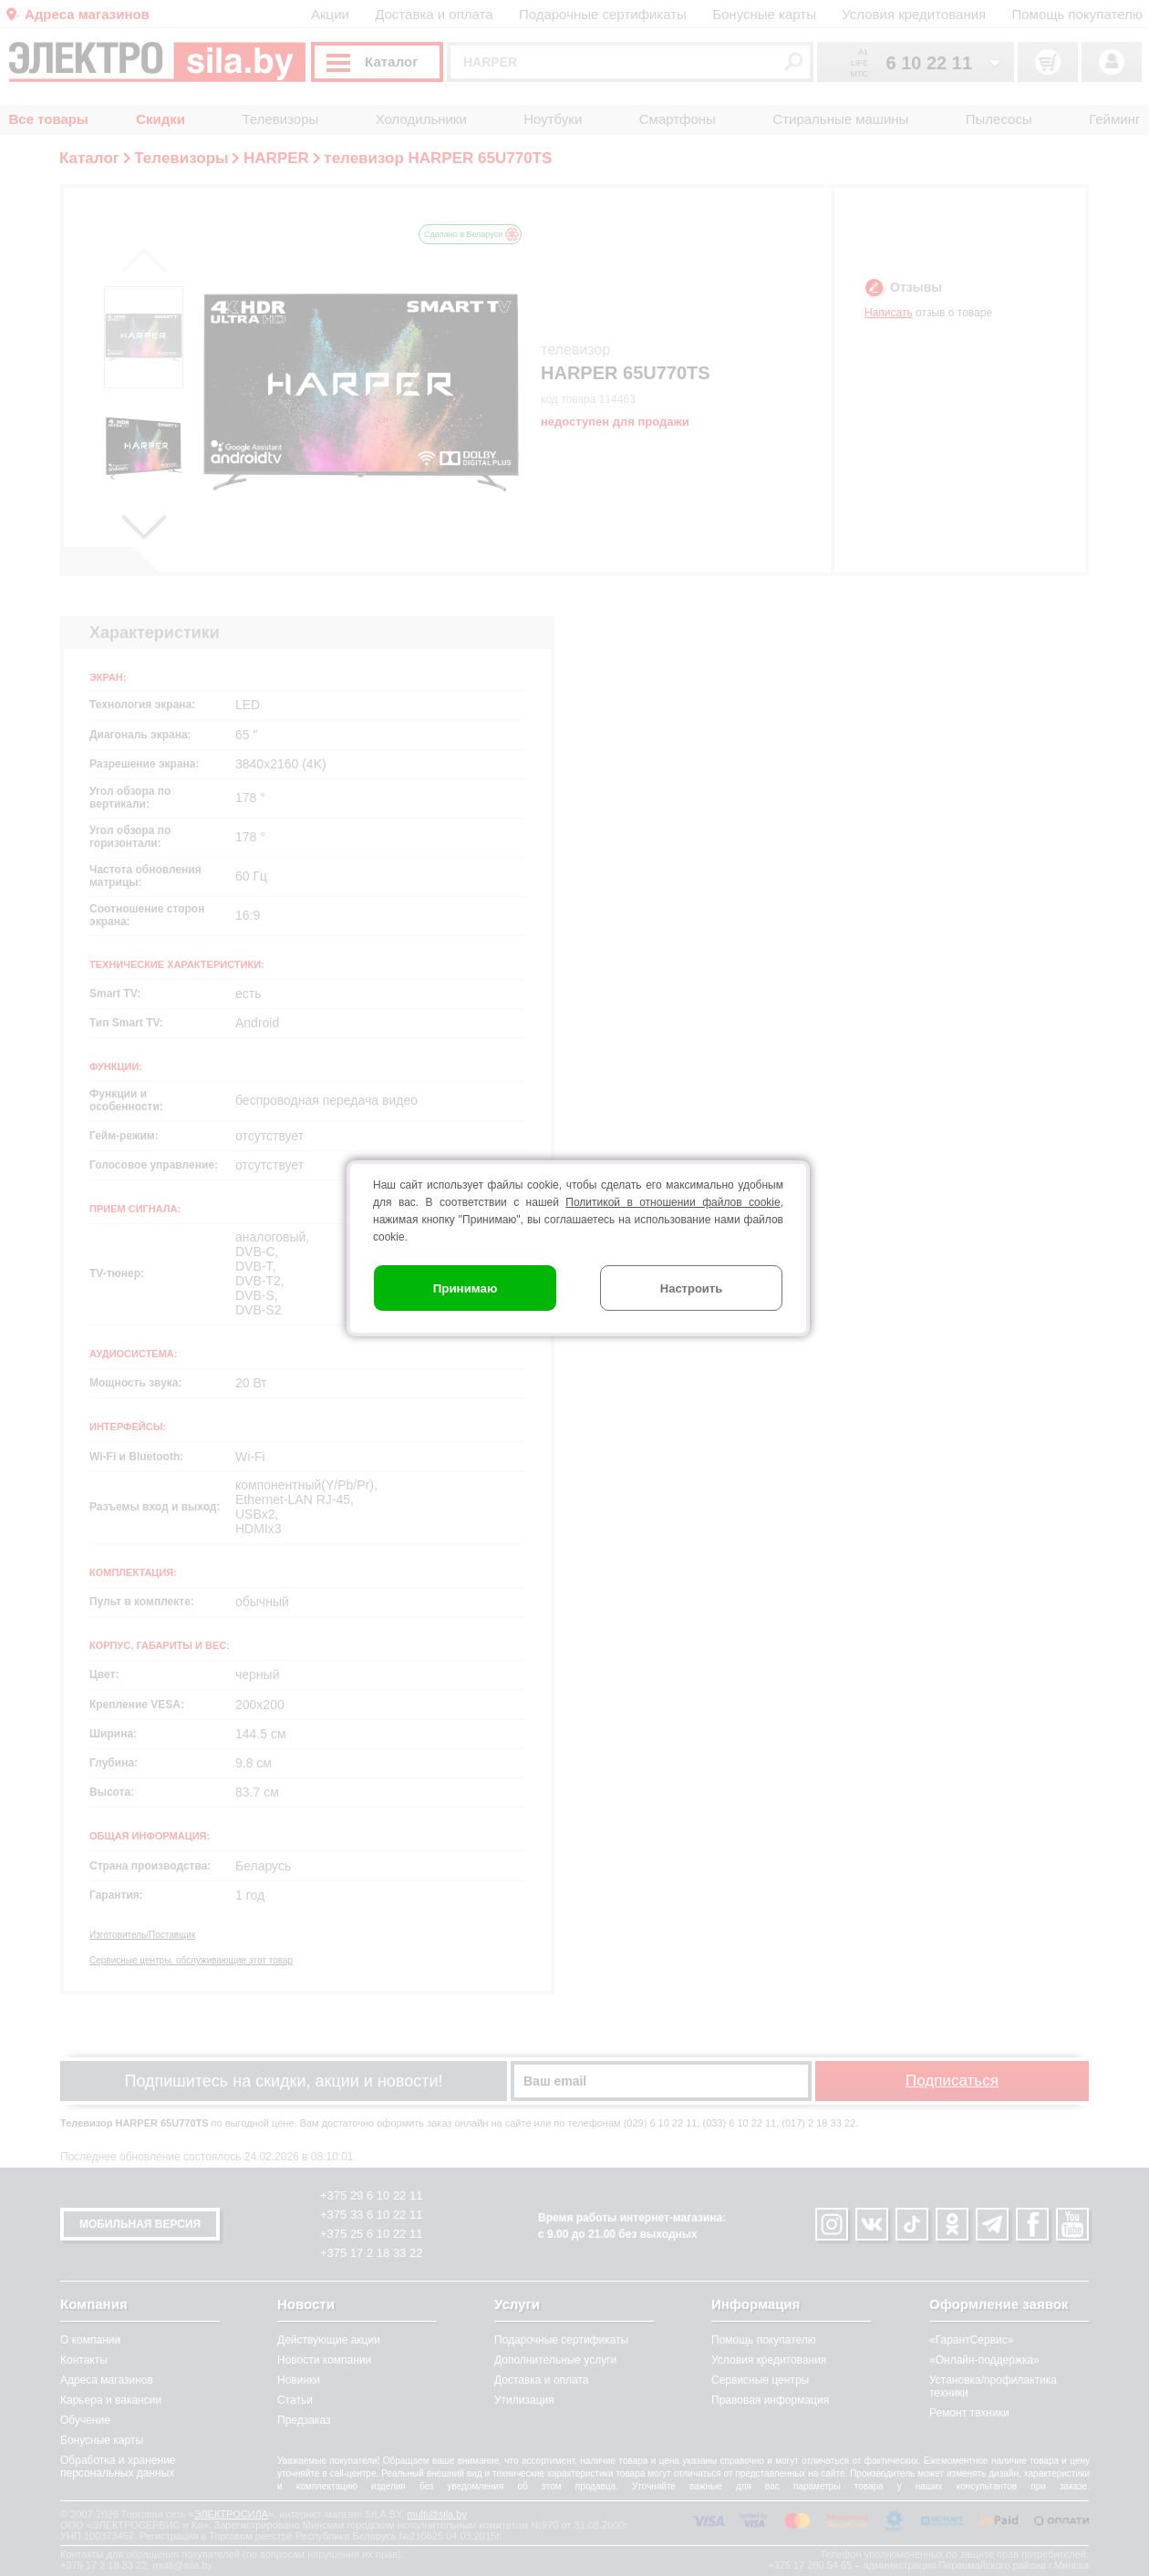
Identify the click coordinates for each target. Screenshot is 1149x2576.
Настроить (691, 1288)
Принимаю (465, 1288)
